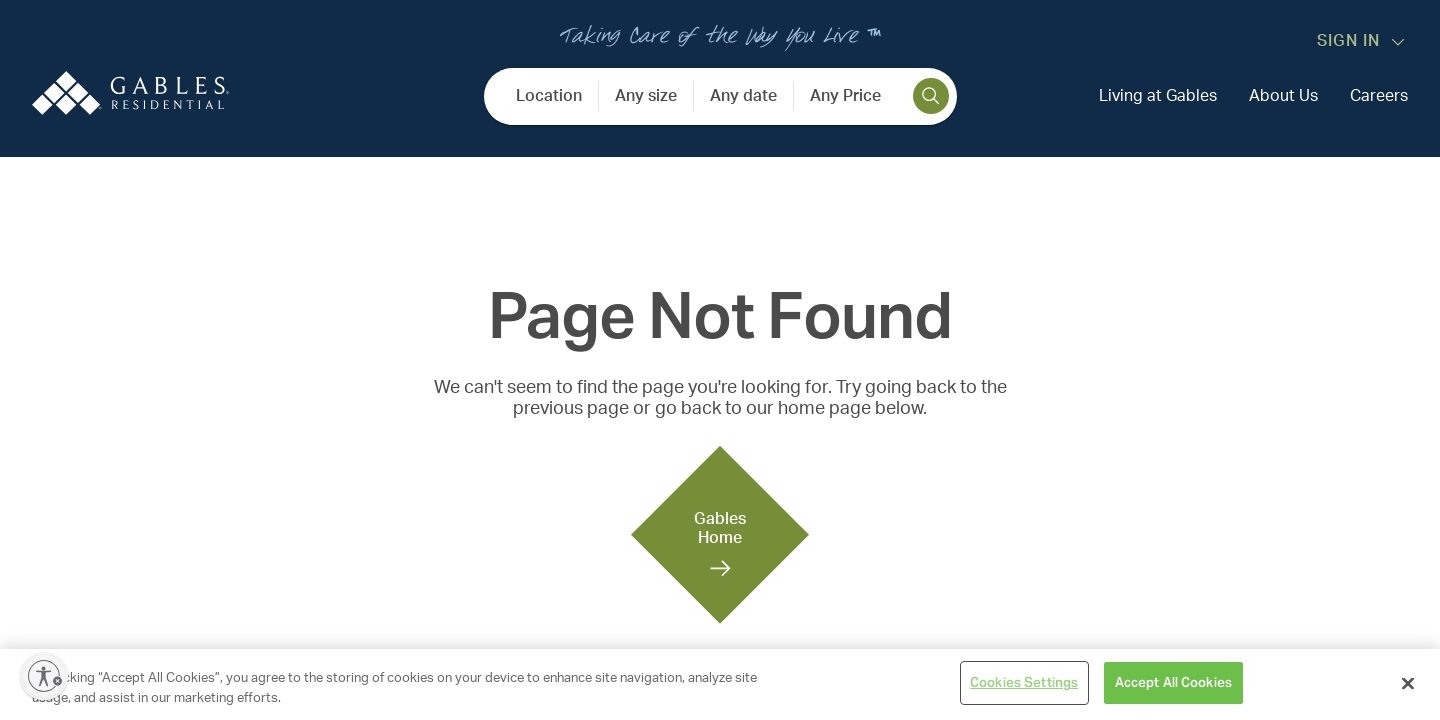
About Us (1283, 96)
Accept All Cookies (1173, 682)
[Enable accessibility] (44, 676)
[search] (931, 96)
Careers (1379, 96)
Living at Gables (1158, 96)
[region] (720, 684)
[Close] (1408, 683)
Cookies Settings (1024, 682)
